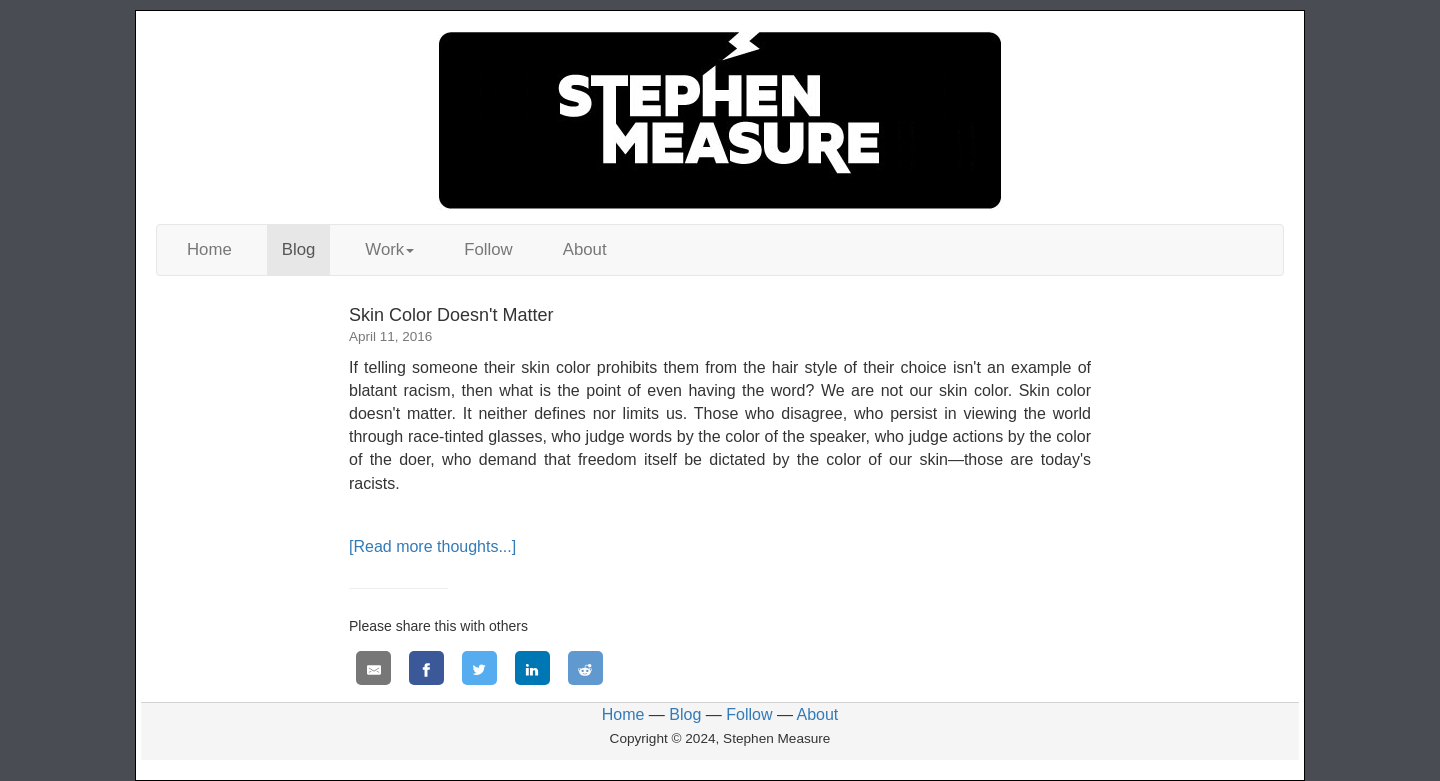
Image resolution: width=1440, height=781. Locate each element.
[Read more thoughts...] (432, 546)
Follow (488, 249)
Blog (299, 249)
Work (389, 249)
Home (209, 249)
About (585, 249)
